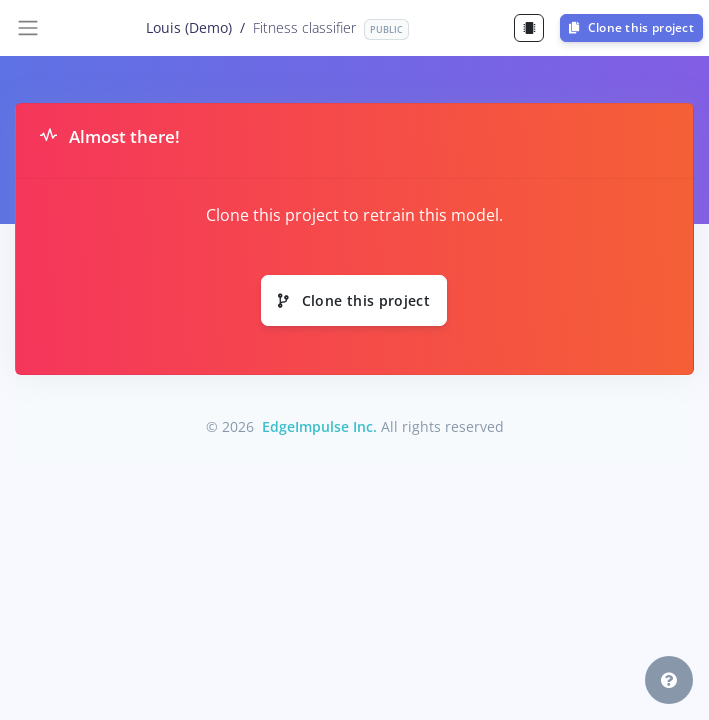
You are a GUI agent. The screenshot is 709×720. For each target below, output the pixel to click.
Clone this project (631, 27)
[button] (669, 680)
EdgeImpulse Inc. (319, 426)
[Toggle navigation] (28, 28)
